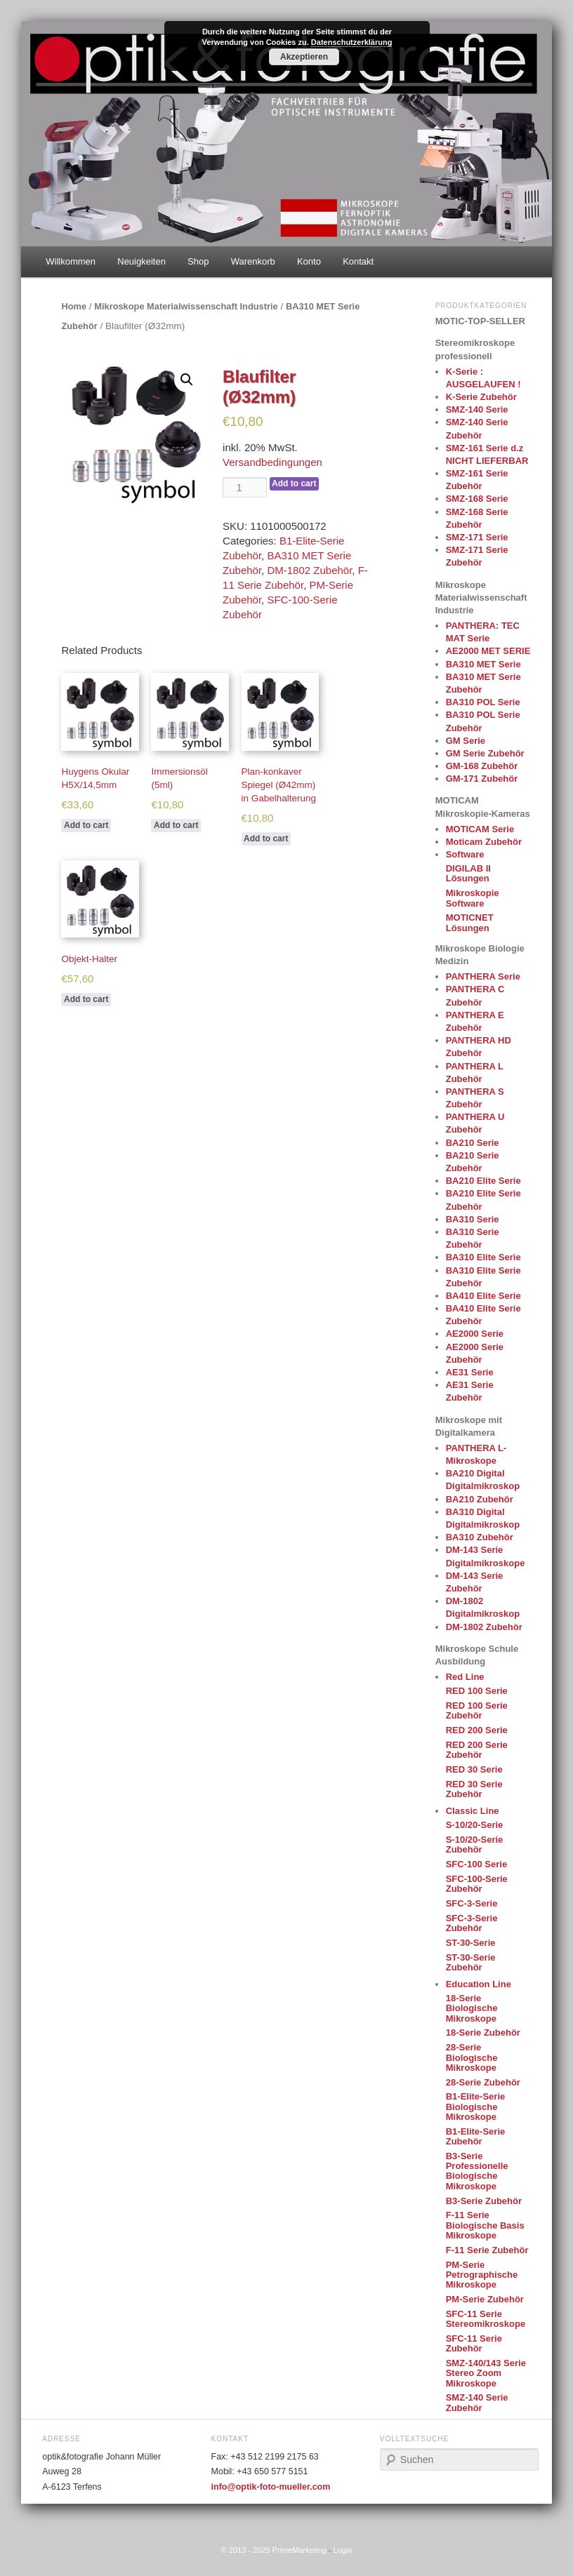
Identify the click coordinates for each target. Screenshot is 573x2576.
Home (73, 306)
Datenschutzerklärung (352, 42)
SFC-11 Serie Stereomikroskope (485, 2319)
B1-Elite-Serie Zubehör (476, 2136)
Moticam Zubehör (484, 841)
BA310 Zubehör (479, 1537)
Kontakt (358, 261)
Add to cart (294, 483)
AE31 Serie (470, 1372)
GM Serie (465, 740)
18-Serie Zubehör (483, 2032)
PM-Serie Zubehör (485, 2299)
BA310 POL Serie (483, 702)
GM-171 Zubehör (482, 778)
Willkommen (71, 261)
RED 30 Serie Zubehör (474, 1789)
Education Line (478, 1984)
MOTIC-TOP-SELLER (480, 321)
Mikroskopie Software (472, 898)
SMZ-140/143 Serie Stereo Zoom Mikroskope (486, 2373)
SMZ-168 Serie (477, 498)
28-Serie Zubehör (483, 2082)
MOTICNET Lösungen (470, 922)
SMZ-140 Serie (477, 409)
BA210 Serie (472, 1142)
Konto (309, 261)
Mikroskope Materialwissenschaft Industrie (185, 306)
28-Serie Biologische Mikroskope (472, 2057)
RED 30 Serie (474, 1769)
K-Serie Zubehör (481, 397)
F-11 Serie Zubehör (487, 2250)
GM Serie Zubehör (485, 753)
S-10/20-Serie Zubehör (474, 1844)
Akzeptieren (304, 57)
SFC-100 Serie (476, 1864)
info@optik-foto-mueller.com (271, 2487)
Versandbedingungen (272, 462)
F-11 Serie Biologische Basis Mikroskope (485, 2225)
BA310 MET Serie (483, 664)
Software (465, 854)
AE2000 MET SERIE (488, 651)
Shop (198, 261)
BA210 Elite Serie (483, 1180)
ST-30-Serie (471, 1942)
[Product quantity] (244, 487)
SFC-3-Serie (472, 1903)
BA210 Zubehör (479, 1499)
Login (342, 2550)
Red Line (465, 1676)
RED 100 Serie (477, 1691)
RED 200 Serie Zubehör (477, 1750)
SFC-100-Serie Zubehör (477, 1884)
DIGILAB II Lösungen (468, 873)
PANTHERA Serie (483, 976)
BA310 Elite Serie (483, 1257)
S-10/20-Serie (474, 1825)
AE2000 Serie (474, 1333)
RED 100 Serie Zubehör (477, 1710)
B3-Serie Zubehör (484, 2201)
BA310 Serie (472, 1219)
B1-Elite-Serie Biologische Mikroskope (476, 2106)
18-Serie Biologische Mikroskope (472, 2008)
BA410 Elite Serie (483, 1295)
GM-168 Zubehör (482, 766)
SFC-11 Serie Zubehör (474, 2343)
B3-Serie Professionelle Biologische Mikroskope (477, 2171)
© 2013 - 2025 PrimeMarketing (274, 2550)
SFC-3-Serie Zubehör (472, 1923)
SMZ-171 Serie (477, 537)
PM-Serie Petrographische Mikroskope (482, 2275)
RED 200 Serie (477, 1730)
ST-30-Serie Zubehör (471, 1962)
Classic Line (472, 1811)
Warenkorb (253, 261)
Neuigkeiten (141, 261)
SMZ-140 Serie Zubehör (477, 2402)
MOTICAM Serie (480, 829)
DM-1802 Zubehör (309, 570)
